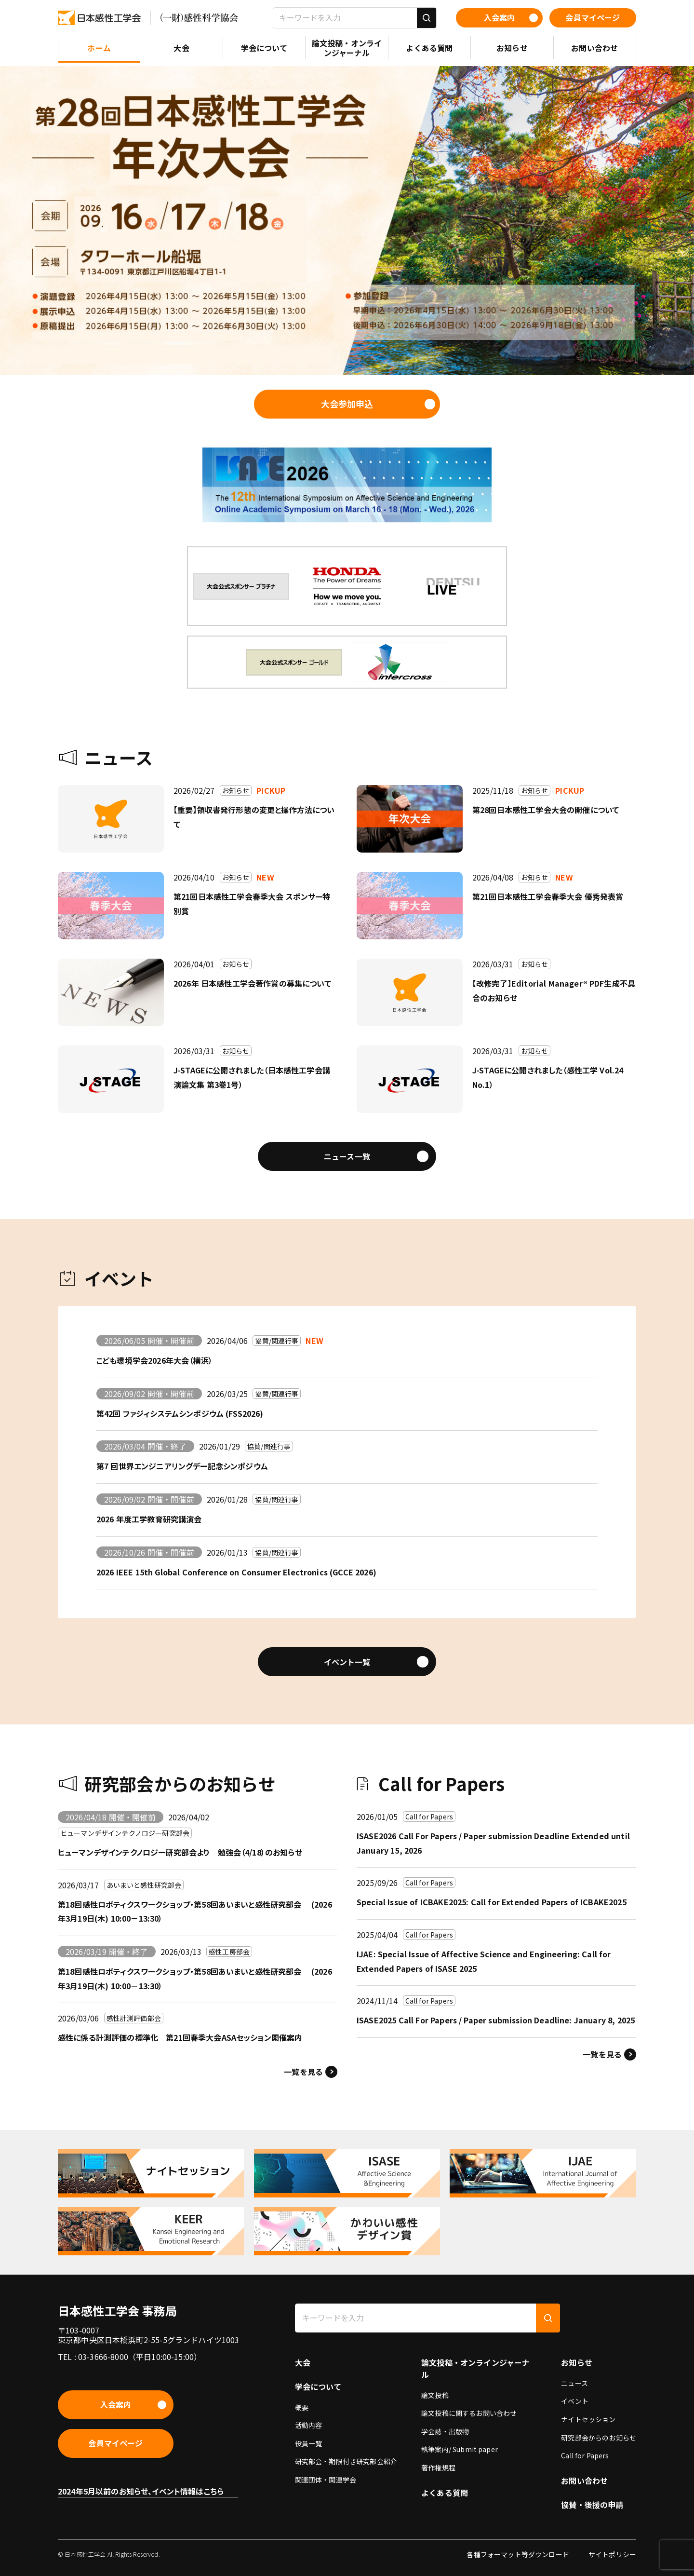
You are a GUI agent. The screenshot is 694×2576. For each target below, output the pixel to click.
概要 (301, 2407)
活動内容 (308, 2425)
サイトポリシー (612, 2554)
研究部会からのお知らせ (598, 2437)
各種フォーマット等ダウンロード (518, 2554)
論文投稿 (435, 2395)
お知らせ (576, 2362)
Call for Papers (585, 2455)
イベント (574, 2401)
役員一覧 (308, 2443)
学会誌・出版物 (445, 2431)
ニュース (574, 2383)
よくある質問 (444, 2492)
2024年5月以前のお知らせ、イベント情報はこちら (141, 2491)
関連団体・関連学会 (325, 2479)
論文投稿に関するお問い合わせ (469, 2413)
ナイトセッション (588, 2419)
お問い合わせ (584, 2480)
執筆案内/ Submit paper (459, 2449)
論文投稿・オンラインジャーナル (475, 2368)
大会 (302, 2362)
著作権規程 (438, 2467)
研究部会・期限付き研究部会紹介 (346, 2461)
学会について (318, 2386)
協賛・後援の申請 (592, 2504)
